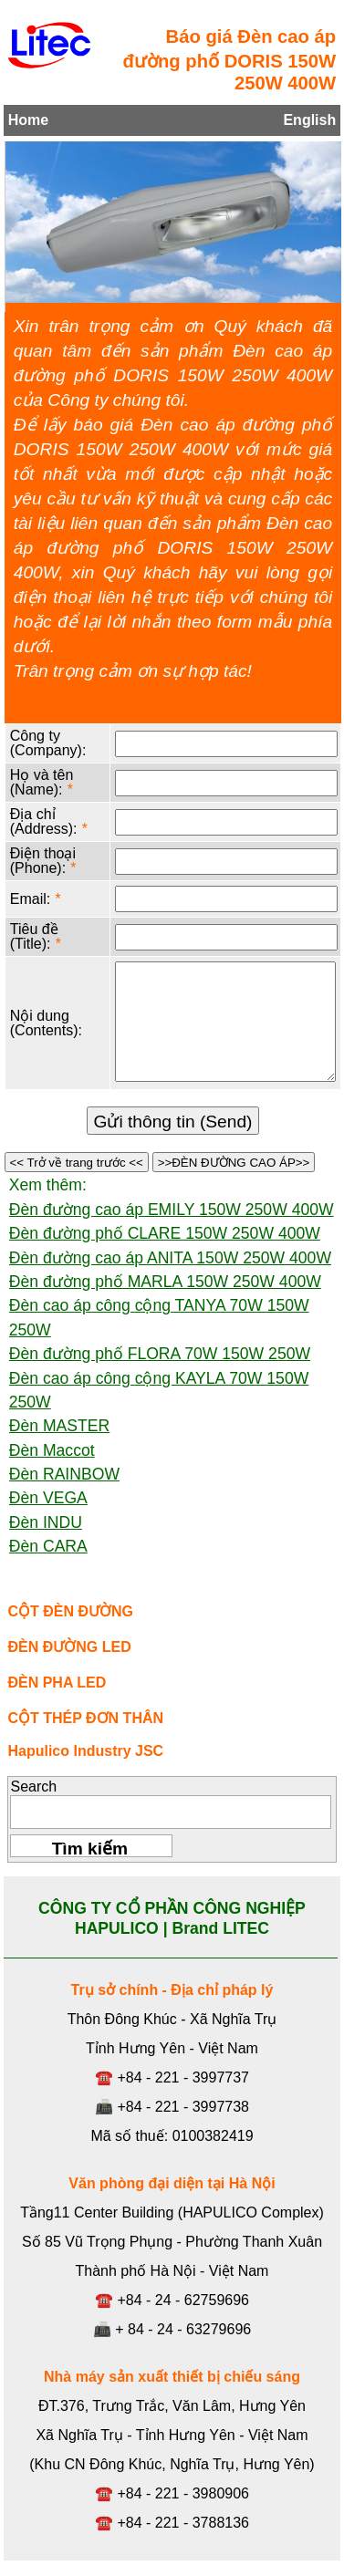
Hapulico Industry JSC (85, 1751)
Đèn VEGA (48, 1498)
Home (28, 120)
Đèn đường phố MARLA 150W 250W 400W (165, 1281)
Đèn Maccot (52, 1450)
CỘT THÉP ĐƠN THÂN (85, 1718)
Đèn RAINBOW (64, 1474)
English (309, 120)
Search (33, 1786)
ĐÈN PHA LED (56, 1682)
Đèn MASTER (59, 1426)
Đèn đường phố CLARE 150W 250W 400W (164, 1233)
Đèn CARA (48, 1546)
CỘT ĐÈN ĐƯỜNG (70, 1611)
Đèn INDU (45, 1522)
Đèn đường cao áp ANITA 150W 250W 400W (170, 1258)
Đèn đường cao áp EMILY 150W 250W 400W (171, 1209)
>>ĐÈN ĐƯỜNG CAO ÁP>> (233, 1162)
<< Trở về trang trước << (76, 1162)
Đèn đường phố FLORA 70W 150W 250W (159, 1354)
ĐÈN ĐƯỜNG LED (68, 1647)
